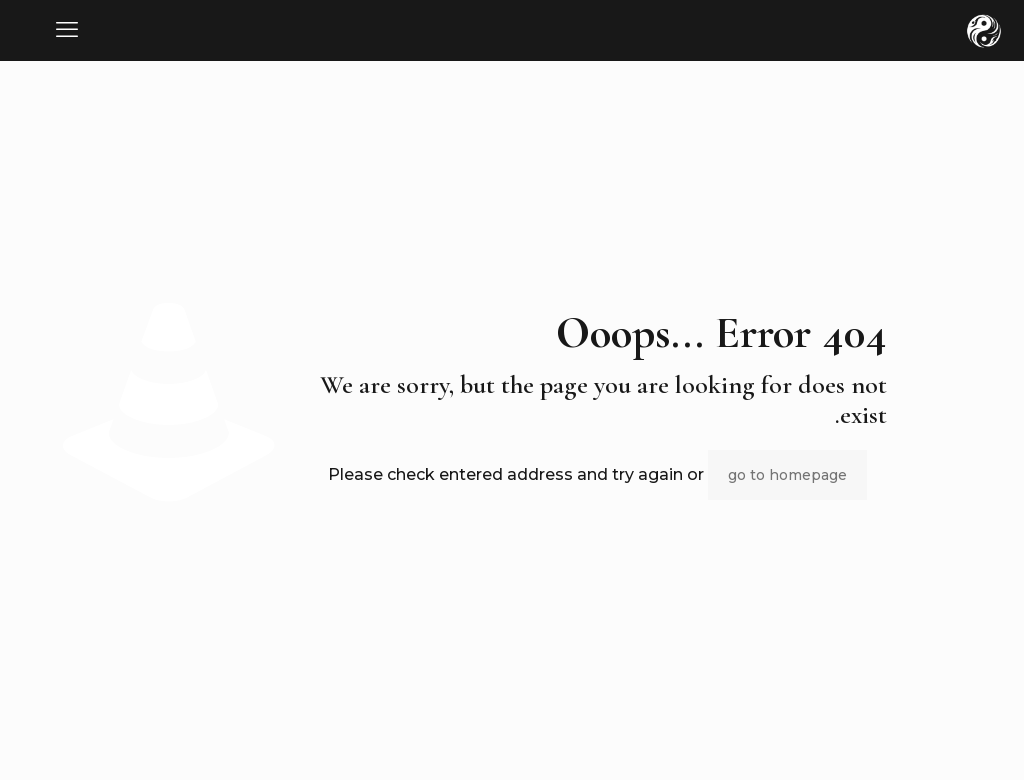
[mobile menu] (67, 30)
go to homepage (787, 475)
